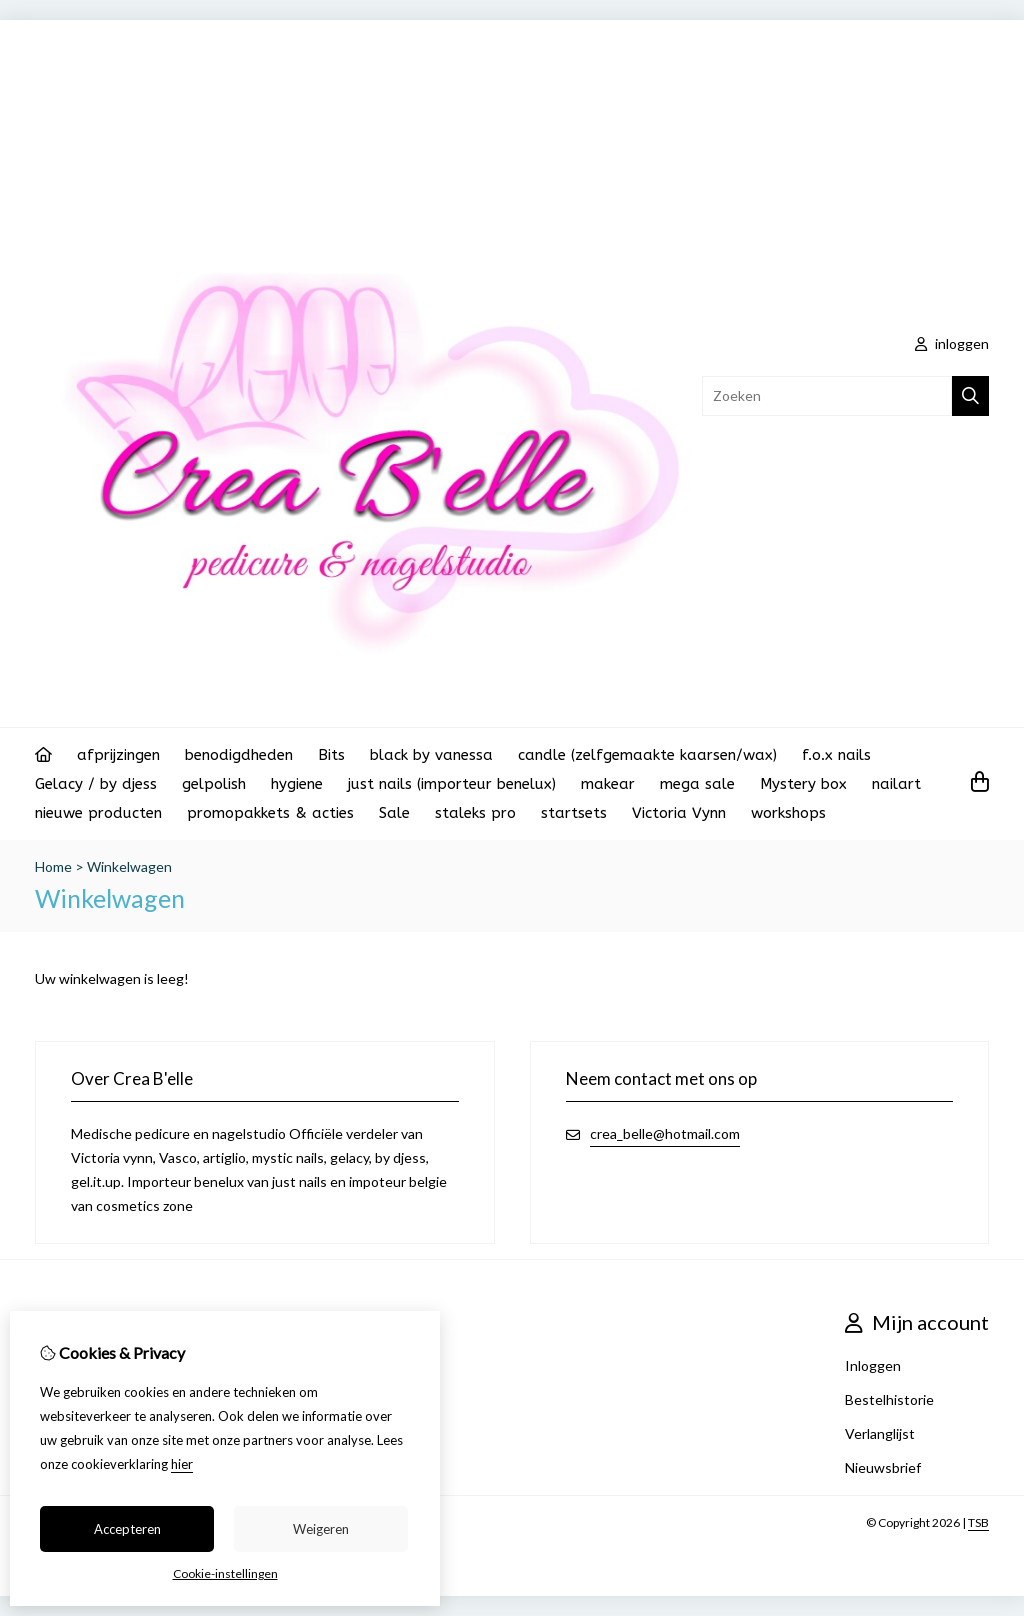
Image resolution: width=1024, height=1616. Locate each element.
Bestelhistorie (889, 1399)
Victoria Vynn (679, 813)
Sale (394, 813)
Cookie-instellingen (225, 1573)
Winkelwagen (129, 866)
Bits (331, 755)
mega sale (697, 784)
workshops (788, 813)
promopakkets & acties (270, 813)
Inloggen (873, 1365)
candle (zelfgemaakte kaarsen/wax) (647, 755)
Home (53, 866)
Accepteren (127, 1529)
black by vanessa (431, 755)
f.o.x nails (836, 755)
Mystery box (803, 784)
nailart (896, 784)
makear (608, 784)
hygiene (297, 784)
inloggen (952, 343)
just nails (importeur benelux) (452, 784)
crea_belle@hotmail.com (665, 1133)
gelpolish (214, 784)
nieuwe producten (98, 813)
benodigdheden (239, 755)
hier (182, 1464)
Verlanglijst (880, 1433)
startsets (574, 813)
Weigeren (321, 1529)
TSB (978, 1522)
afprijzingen (118, 755)
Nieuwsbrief (883, 1467)
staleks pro (475, 813)
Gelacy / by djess (96, 784)
